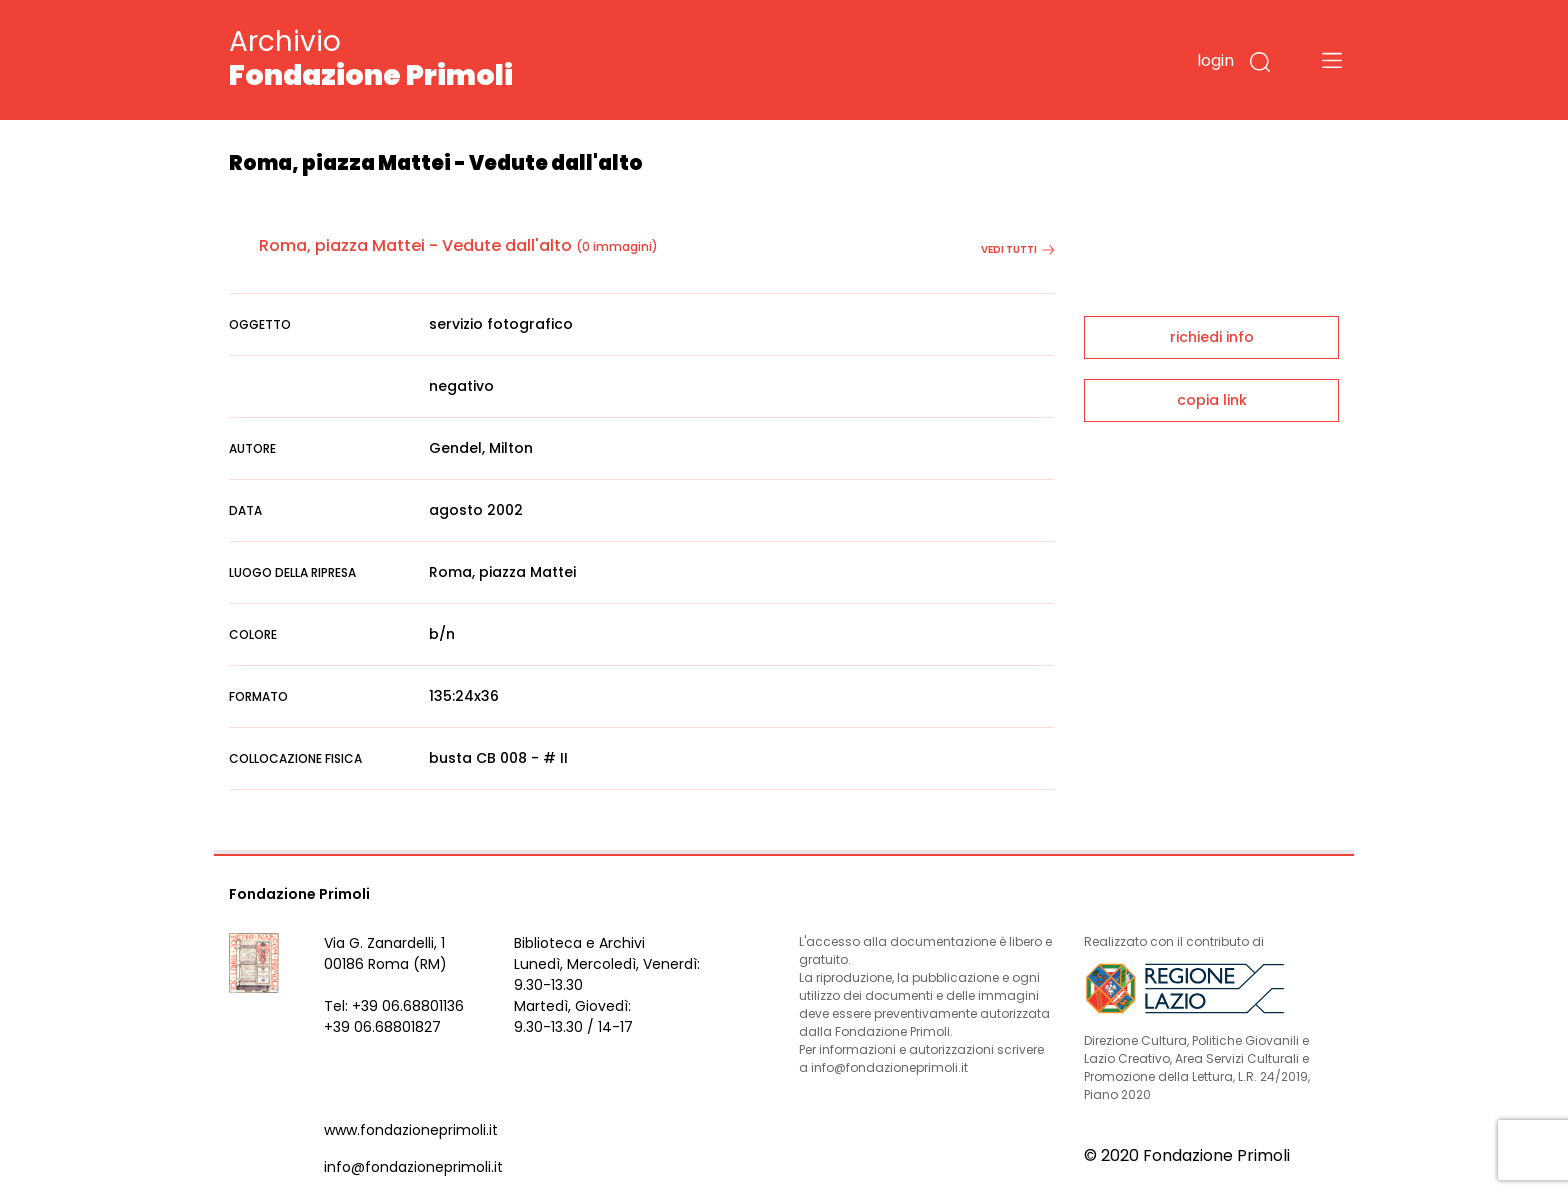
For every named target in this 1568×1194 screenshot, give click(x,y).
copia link (1212, 400)
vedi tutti (1017, 249)
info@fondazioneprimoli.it (413, 1167)
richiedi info (1212, 337)
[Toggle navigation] (1332, 60)
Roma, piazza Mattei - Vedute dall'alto (415, 245)
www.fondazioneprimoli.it (411, 1130)
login (1215, 60)
